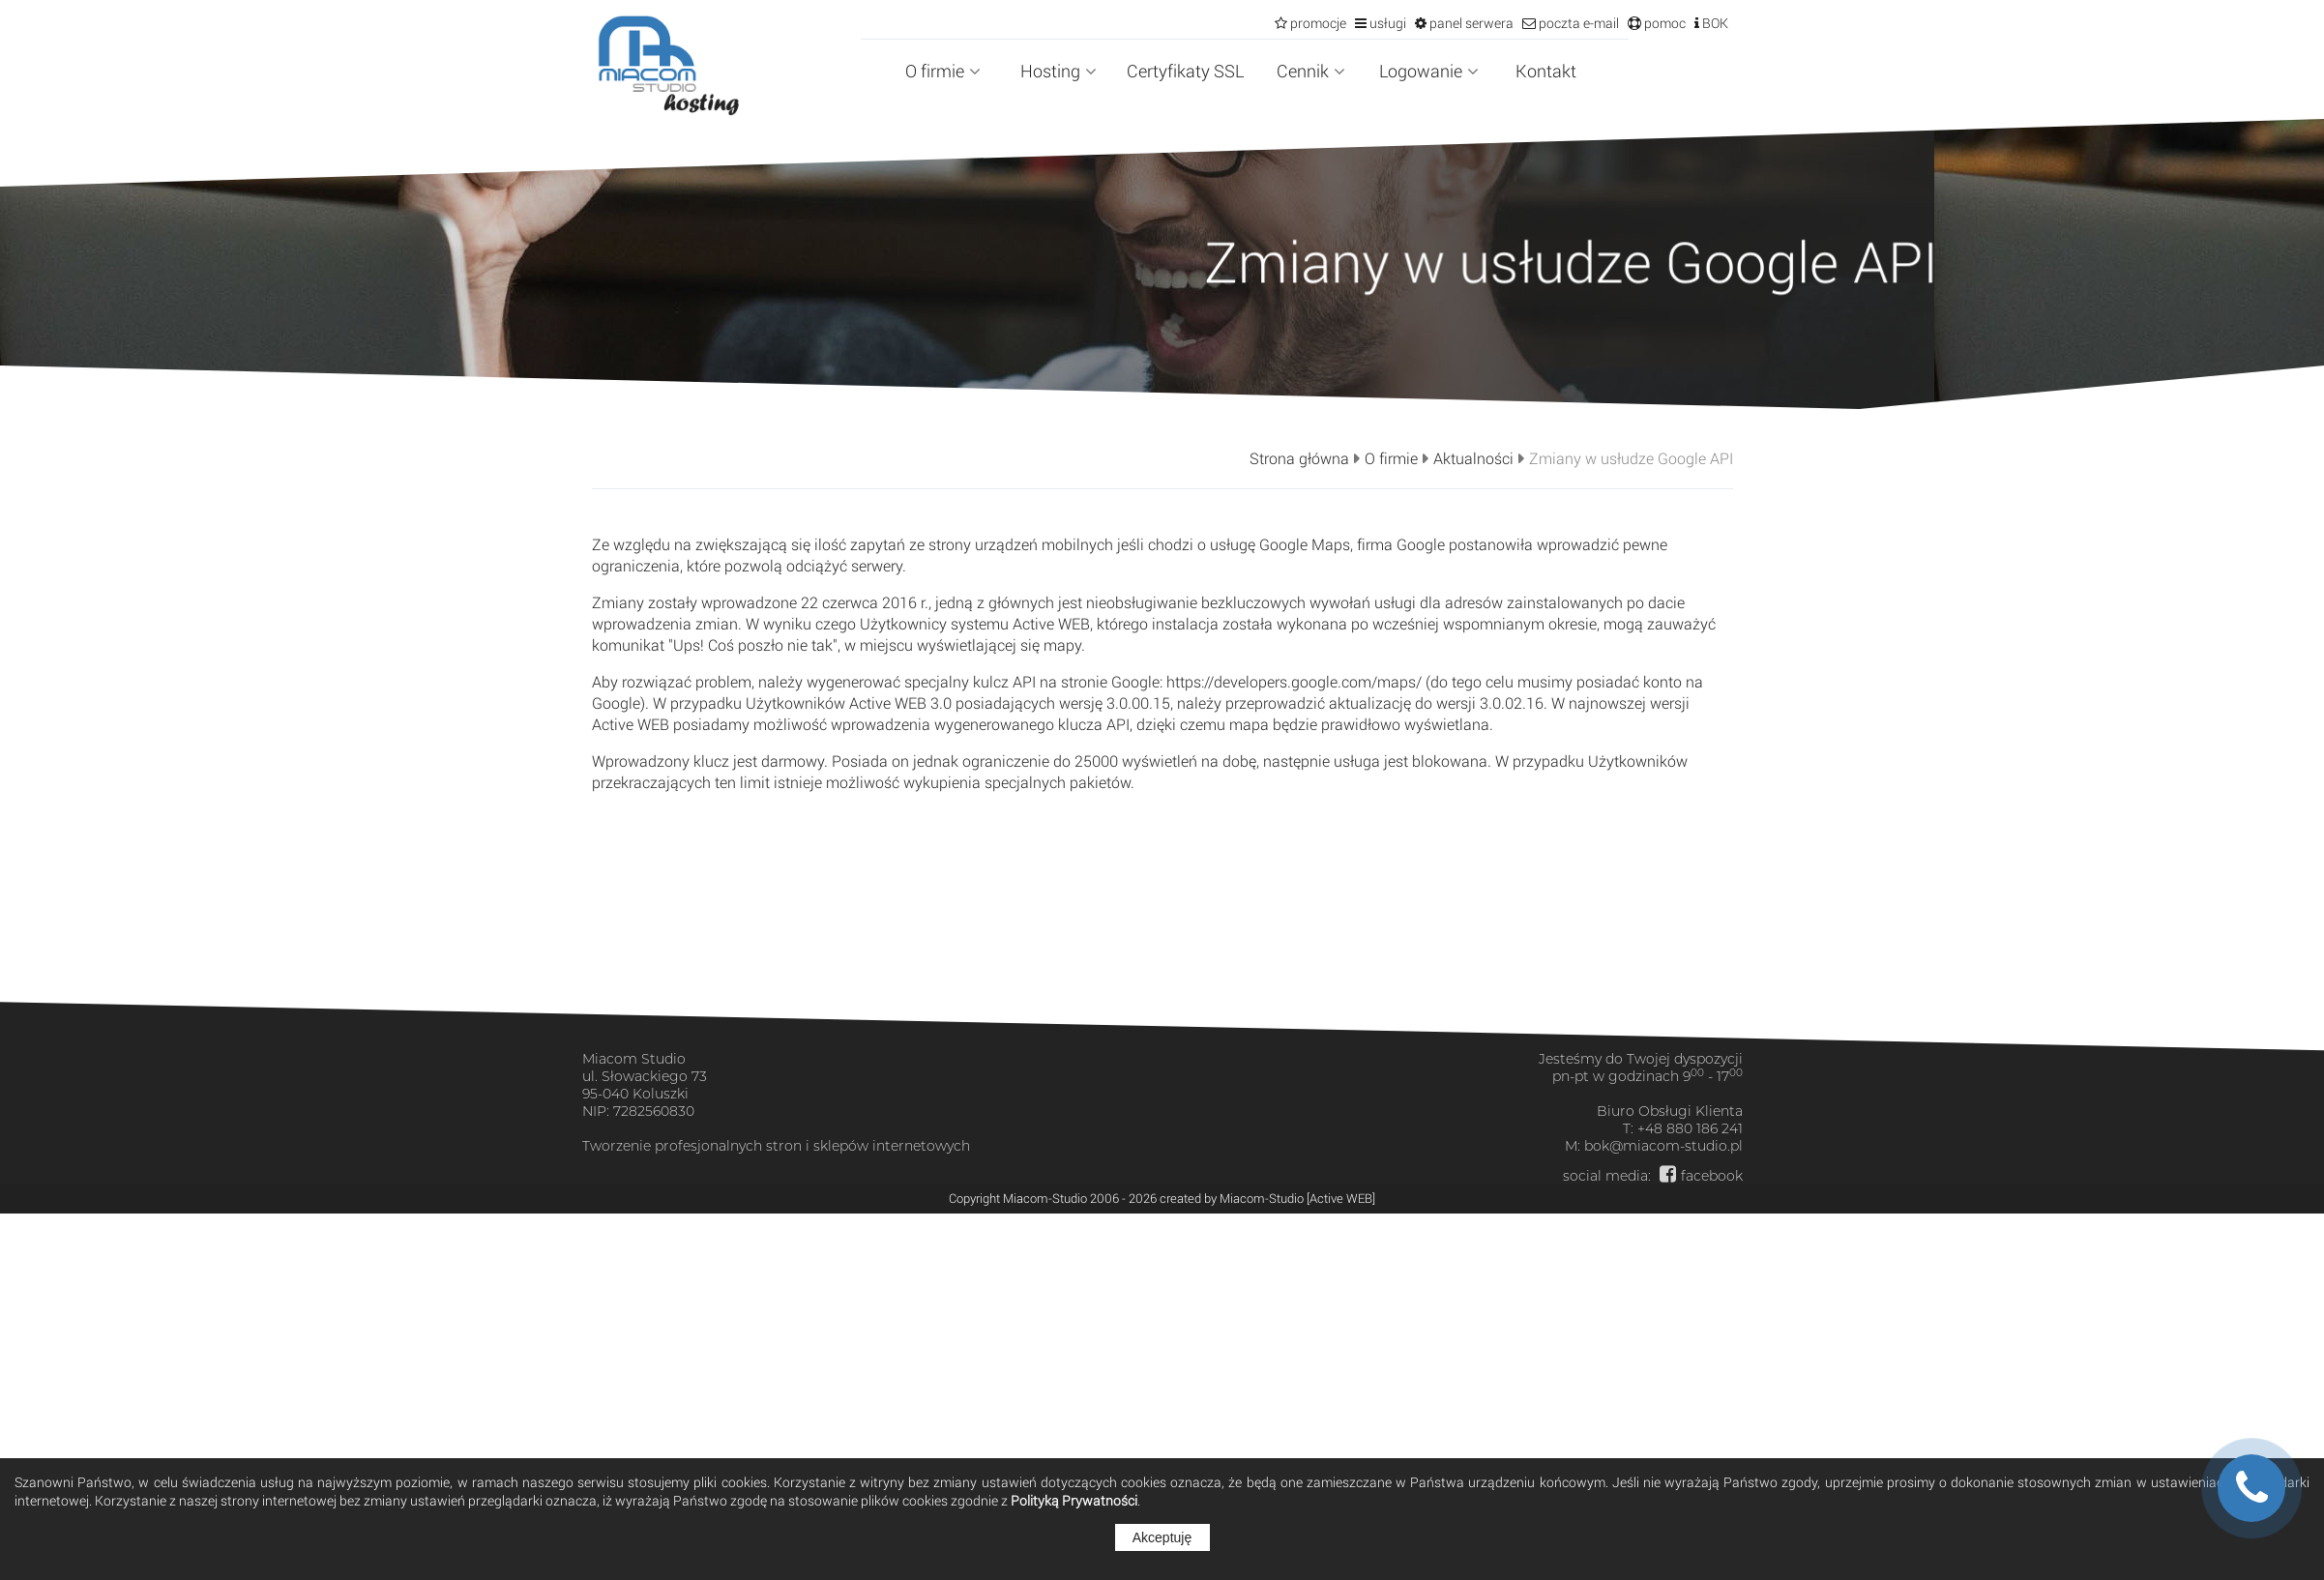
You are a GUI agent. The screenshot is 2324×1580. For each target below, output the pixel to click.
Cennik (1311, 70)
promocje (1316, 23)
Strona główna (1299, 458)
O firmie (943, 70)
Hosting (1058, 70)
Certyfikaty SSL (1185, 70)
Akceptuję (1162, 1537)
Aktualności (1473, 458)
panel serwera (1470, 23)
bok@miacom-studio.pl (1663, 1146)
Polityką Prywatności (1074, 1500)
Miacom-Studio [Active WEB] (1297, 1198)
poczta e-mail (1577, 23)
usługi (1386, 23)
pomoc (1663, 23)
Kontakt (1545, 70)
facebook (1712, 1176)
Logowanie (1429, 70)
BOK (1713, 23)
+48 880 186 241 (1690, 1128)
